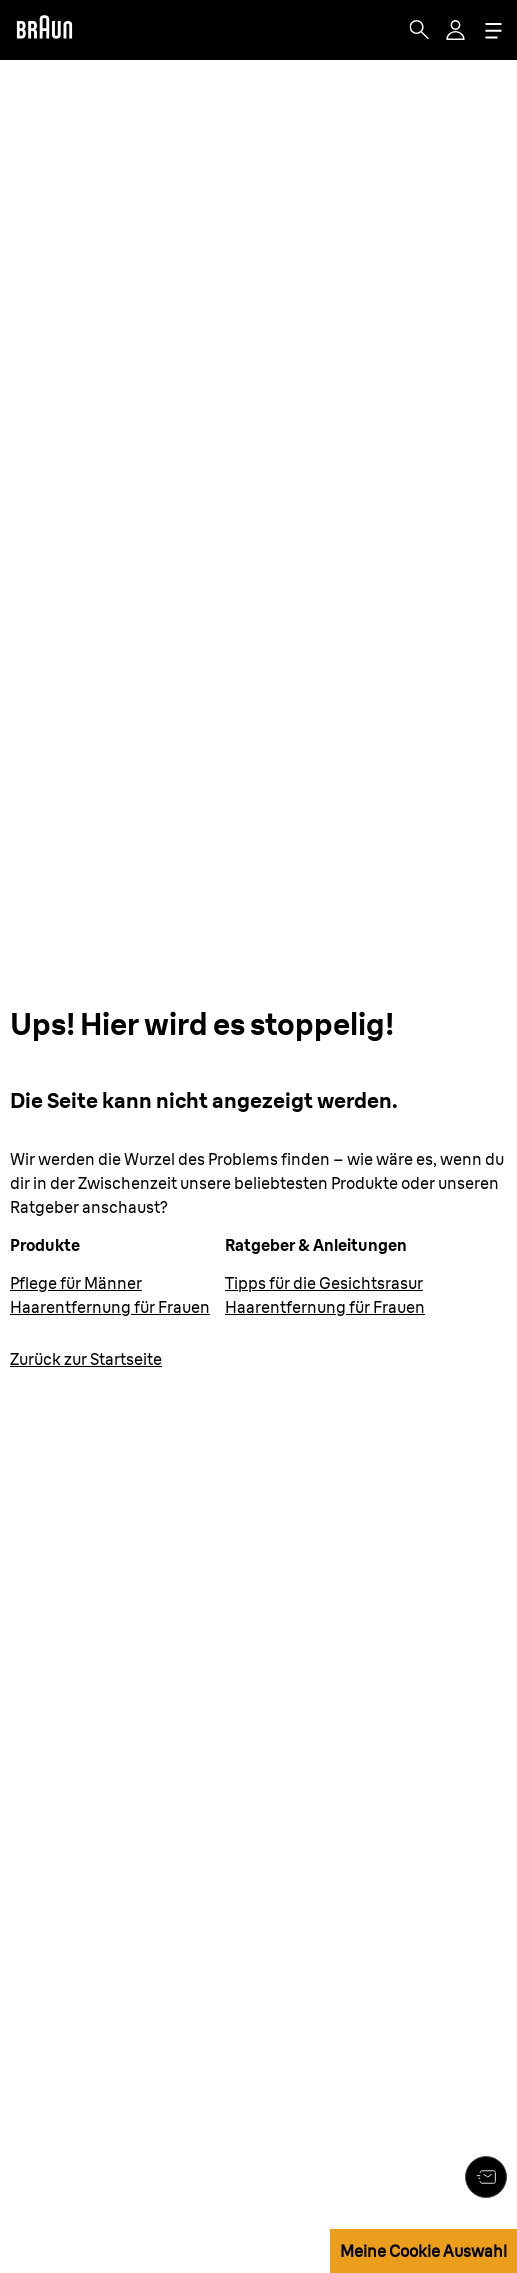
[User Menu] (457, 30)
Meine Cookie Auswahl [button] (423, 2251)
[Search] (419, 30)
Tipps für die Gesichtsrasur (324, 1283)
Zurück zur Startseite (86, 1359)
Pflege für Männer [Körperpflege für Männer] (76, 1283)
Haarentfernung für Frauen (110, 1307)
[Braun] (44, 30)
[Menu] (493, 30)
